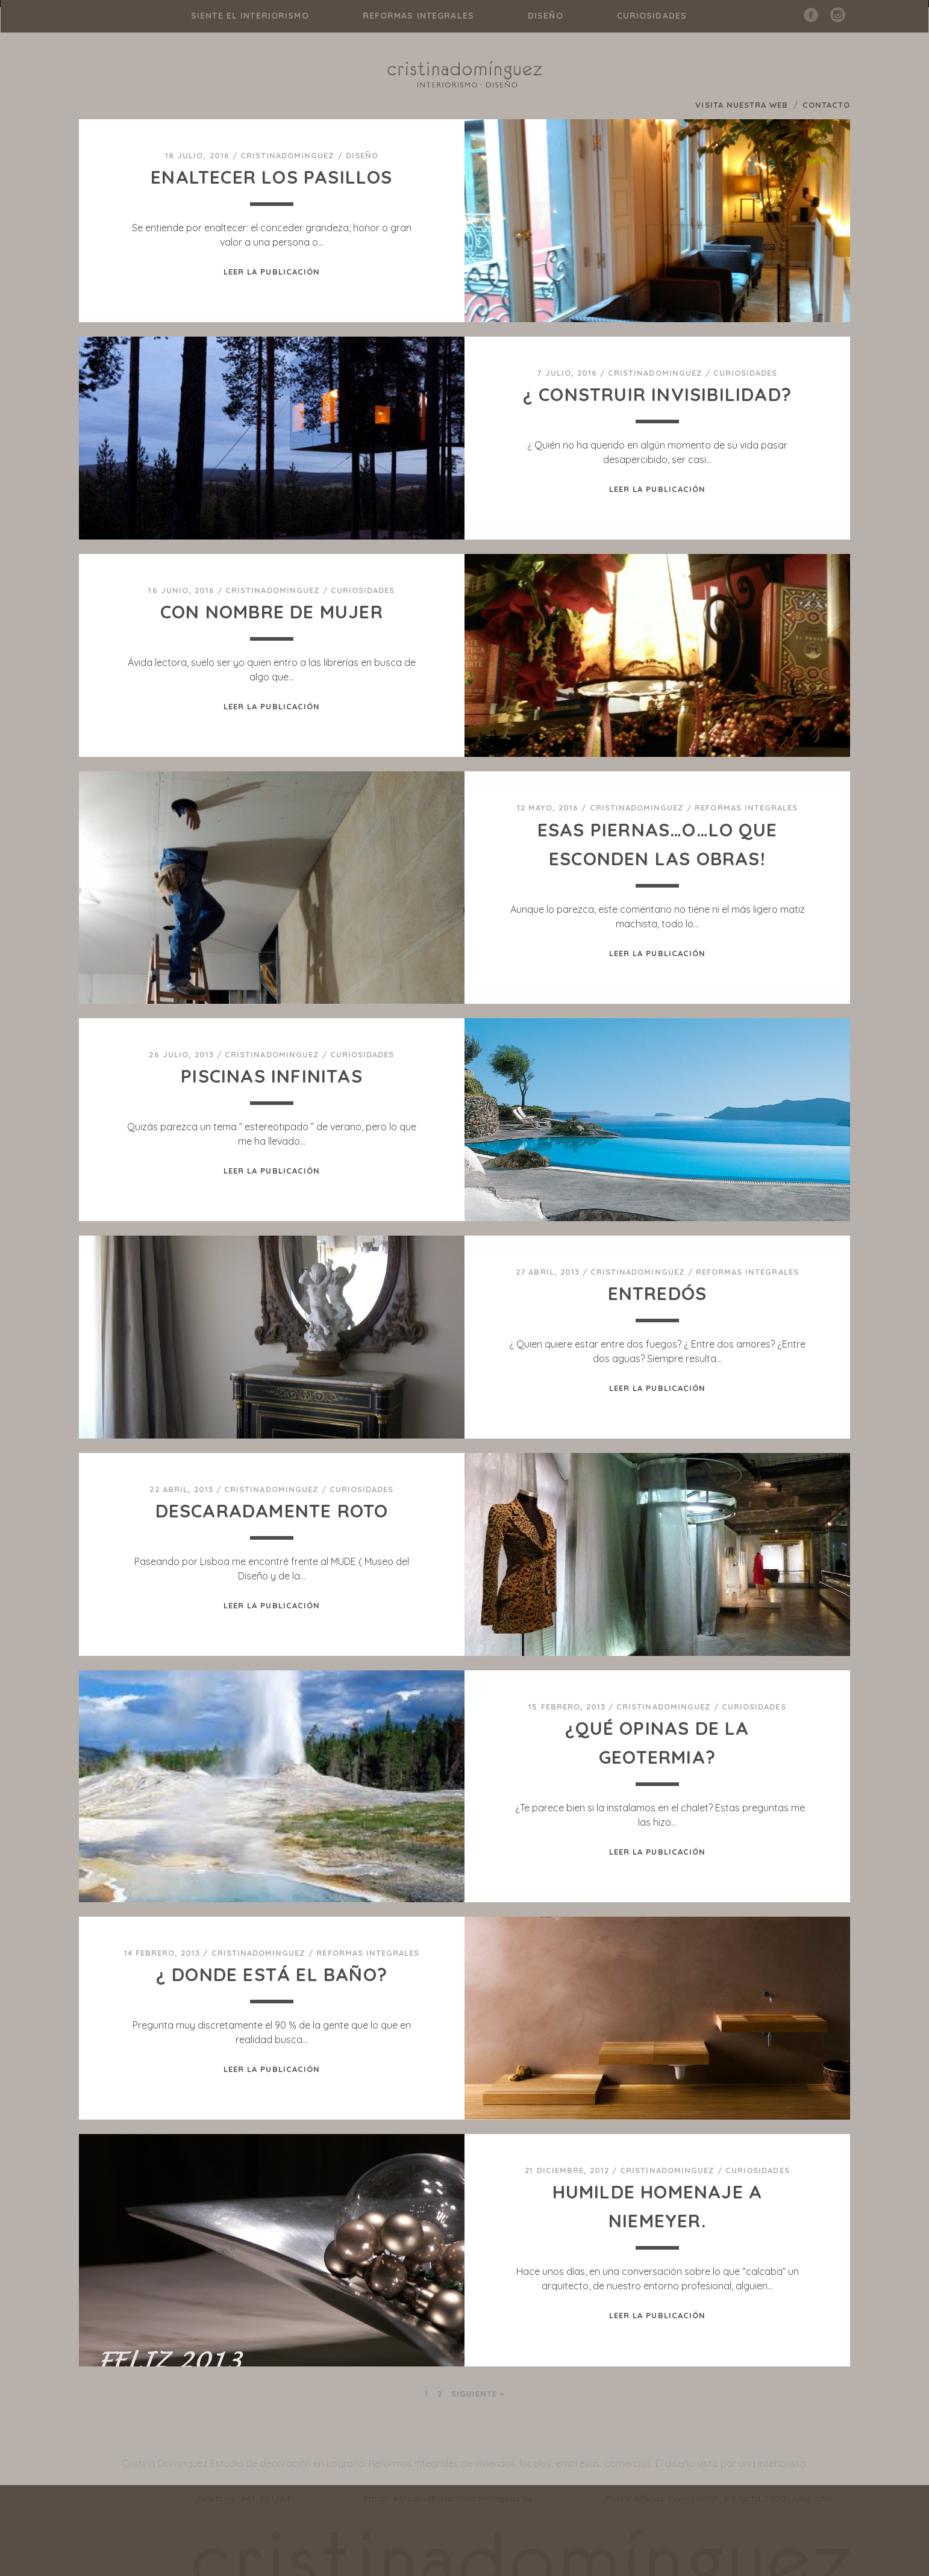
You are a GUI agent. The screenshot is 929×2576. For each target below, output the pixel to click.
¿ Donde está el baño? (271, 1974)
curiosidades (652, 15)
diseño (545, 15)
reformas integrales (418, 15)
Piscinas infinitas (272, 1076)
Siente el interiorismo (250, 15)
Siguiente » (477, 2393)
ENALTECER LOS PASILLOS (271, 177)
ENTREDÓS (657, 1293)
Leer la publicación (272, 271)
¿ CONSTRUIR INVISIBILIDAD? (657, 394)
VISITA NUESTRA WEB (741, 105)
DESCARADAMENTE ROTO (272, 1510)
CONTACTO (826, 105)
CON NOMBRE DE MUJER (271, 611)
